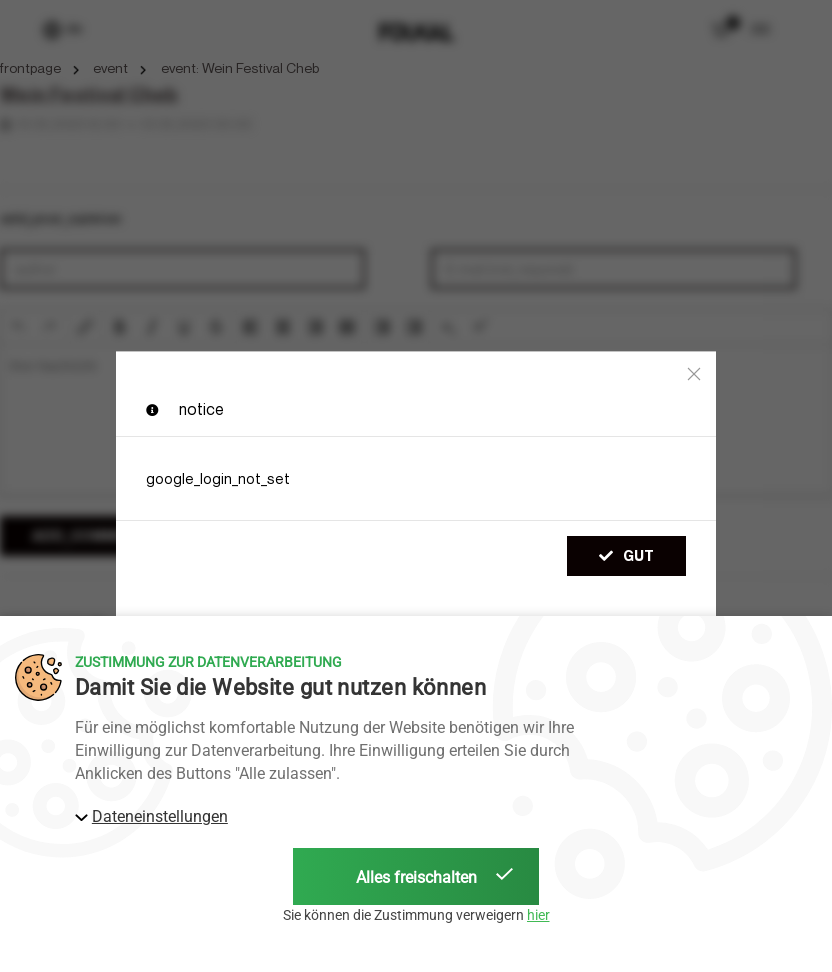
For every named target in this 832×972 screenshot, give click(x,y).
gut (626, 555)
